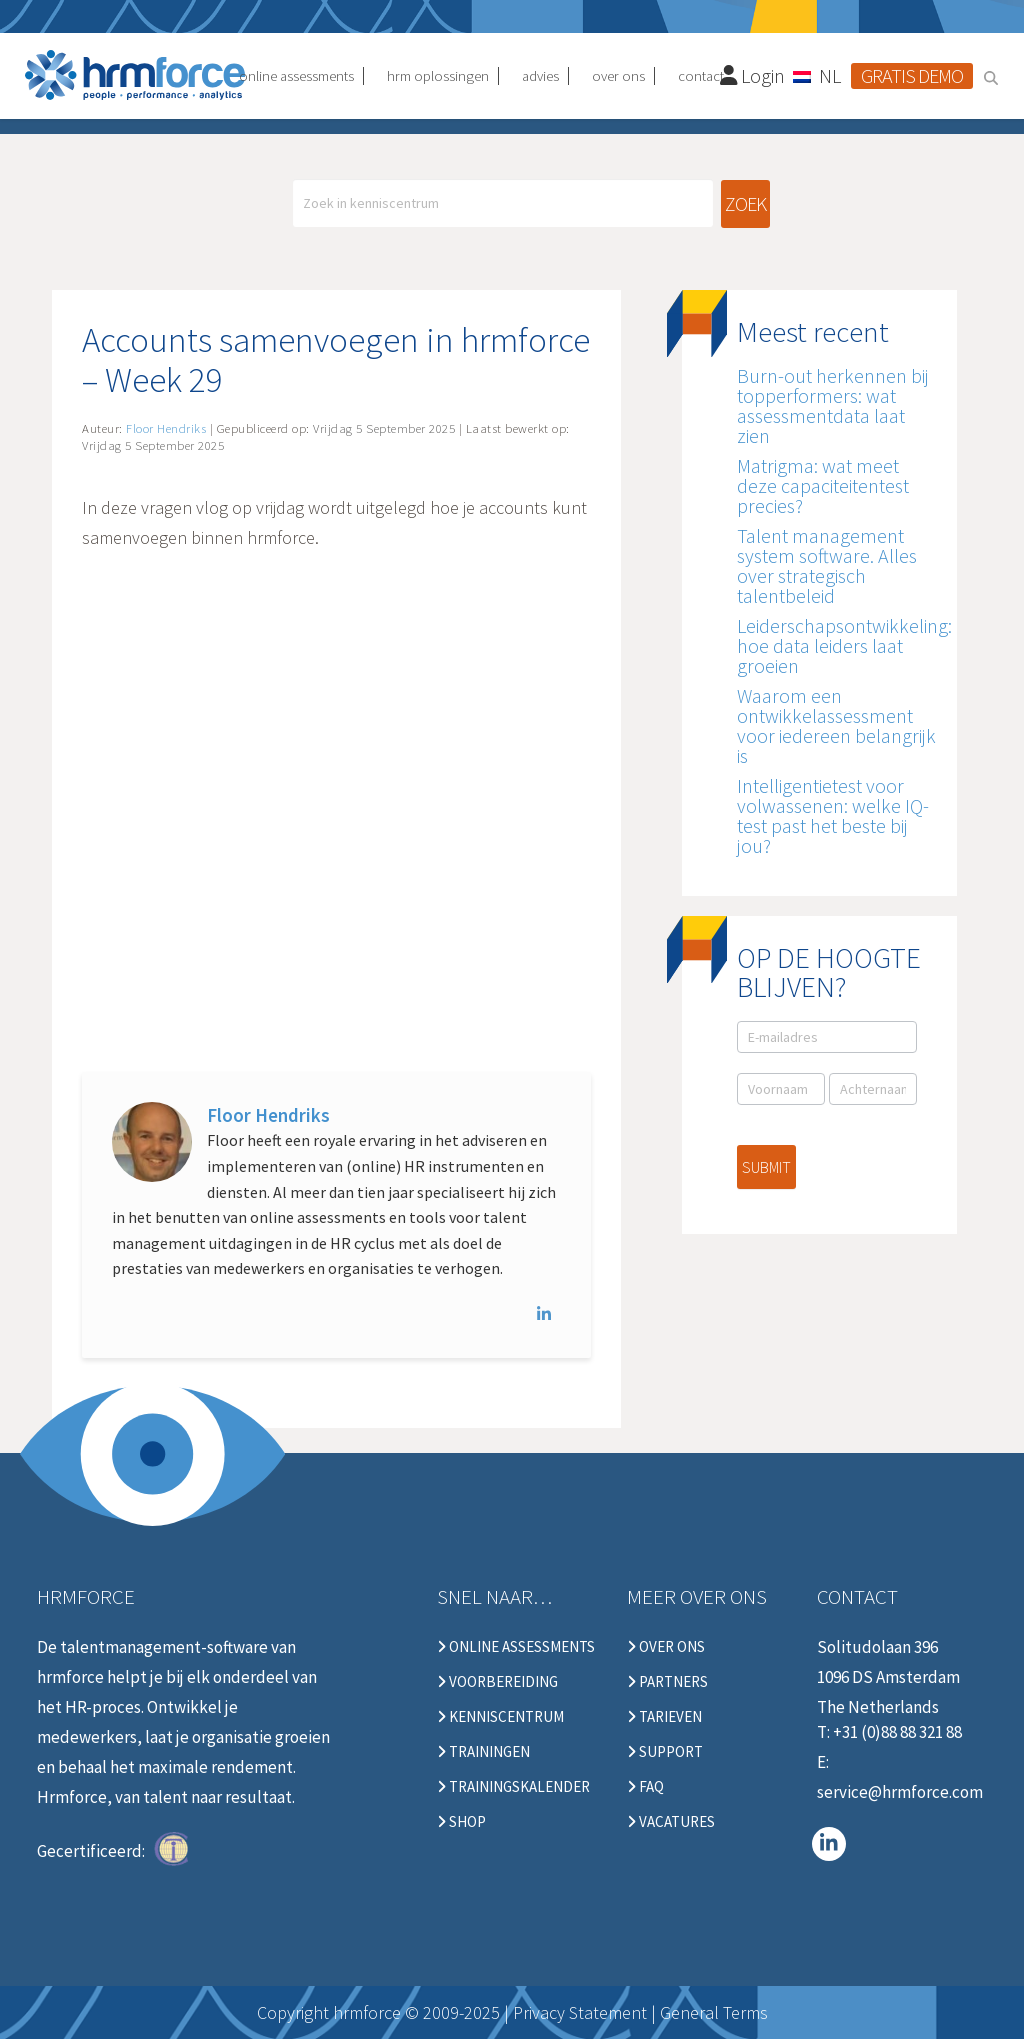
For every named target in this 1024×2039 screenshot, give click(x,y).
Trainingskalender (513, 1787)
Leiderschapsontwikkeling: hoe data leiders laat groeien (844, 645)
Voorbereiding (497, 1682)
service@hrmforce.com (900, 1792)
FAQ (645, 1787)
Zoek (745, 203)
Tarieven (664, 1717)
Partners (667, 1682)
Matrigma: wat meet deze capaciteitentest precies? (823, 485)
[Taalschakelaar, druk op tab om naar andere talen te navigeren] (818, 75)
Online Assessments (516, 1647)
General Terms (714, 2012)
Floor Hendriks (268, 1115)
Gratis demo (912, 75)
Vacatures (671, 1822)
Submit (766, 1167)
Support (665, 1752)
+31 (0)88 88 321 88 (897, 1732)
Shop (461, 1822)
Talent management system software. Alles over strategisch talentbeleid (827, 565)
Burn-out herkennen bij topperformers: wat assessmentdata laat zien (833, 405)
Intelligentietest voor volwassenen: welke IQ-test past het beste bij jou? (833, 815)
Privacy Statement (580, 2012)
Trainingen (483, 1752)
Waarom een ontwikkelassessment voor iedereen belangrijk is (836, 725)
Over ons (666, 1647)
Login (753, 75)
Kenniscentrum (500, 1717)
